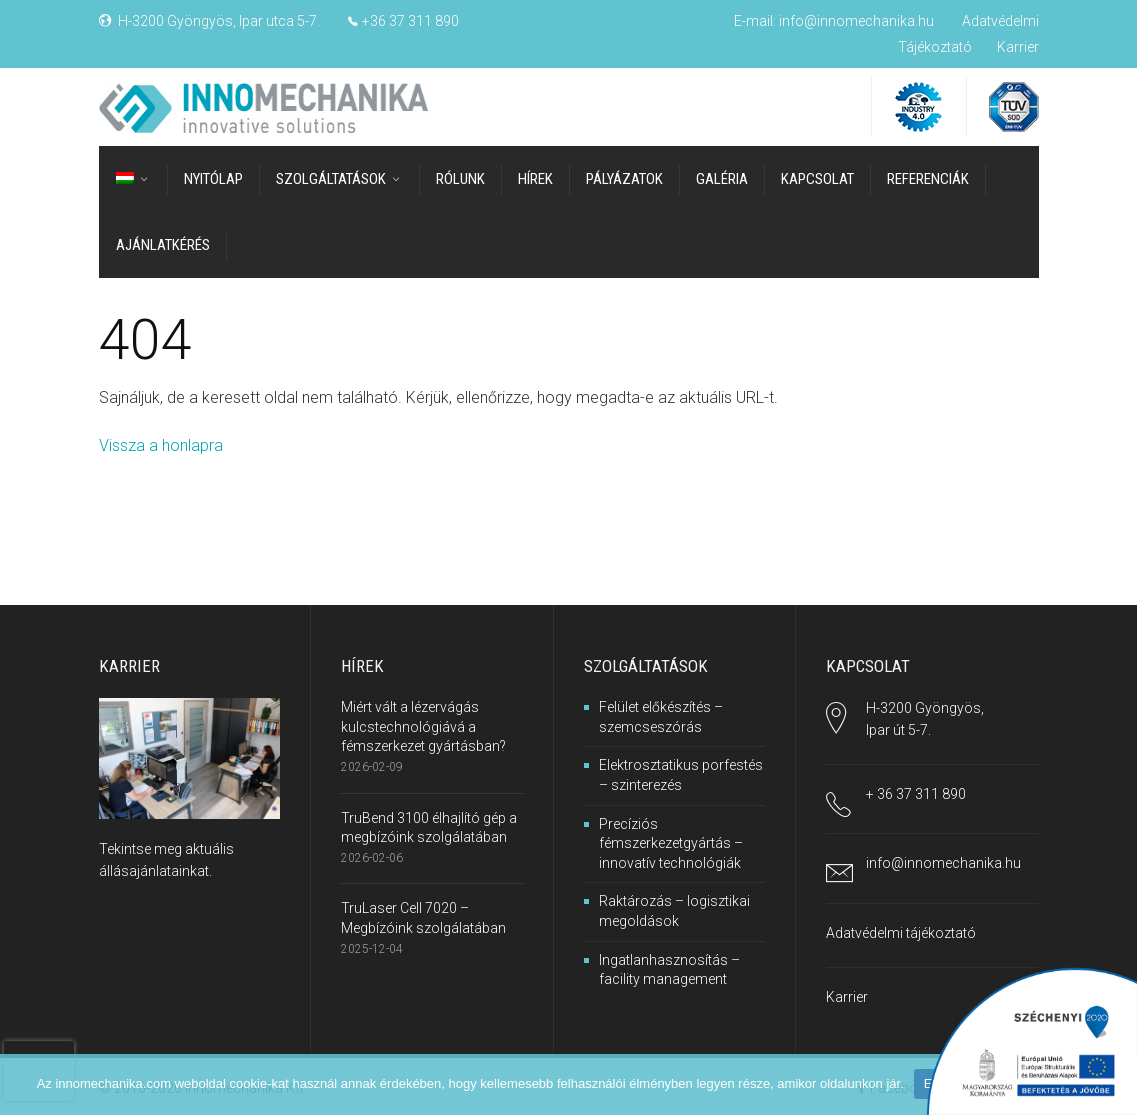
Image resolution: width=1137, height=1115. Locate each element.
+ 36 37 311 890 (916, 793)
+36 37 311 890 (410, 21)
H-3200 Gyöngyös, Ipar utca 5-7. (219, 21)
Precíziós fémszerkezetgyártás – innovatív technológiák (671, 842)
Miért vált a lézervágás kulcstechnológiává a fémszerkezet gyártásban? (423, 726)
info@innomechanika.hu (856, 21)
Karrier (1018, 47)
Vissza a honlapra (161, 445)
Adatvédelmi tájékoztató (901, 933)
